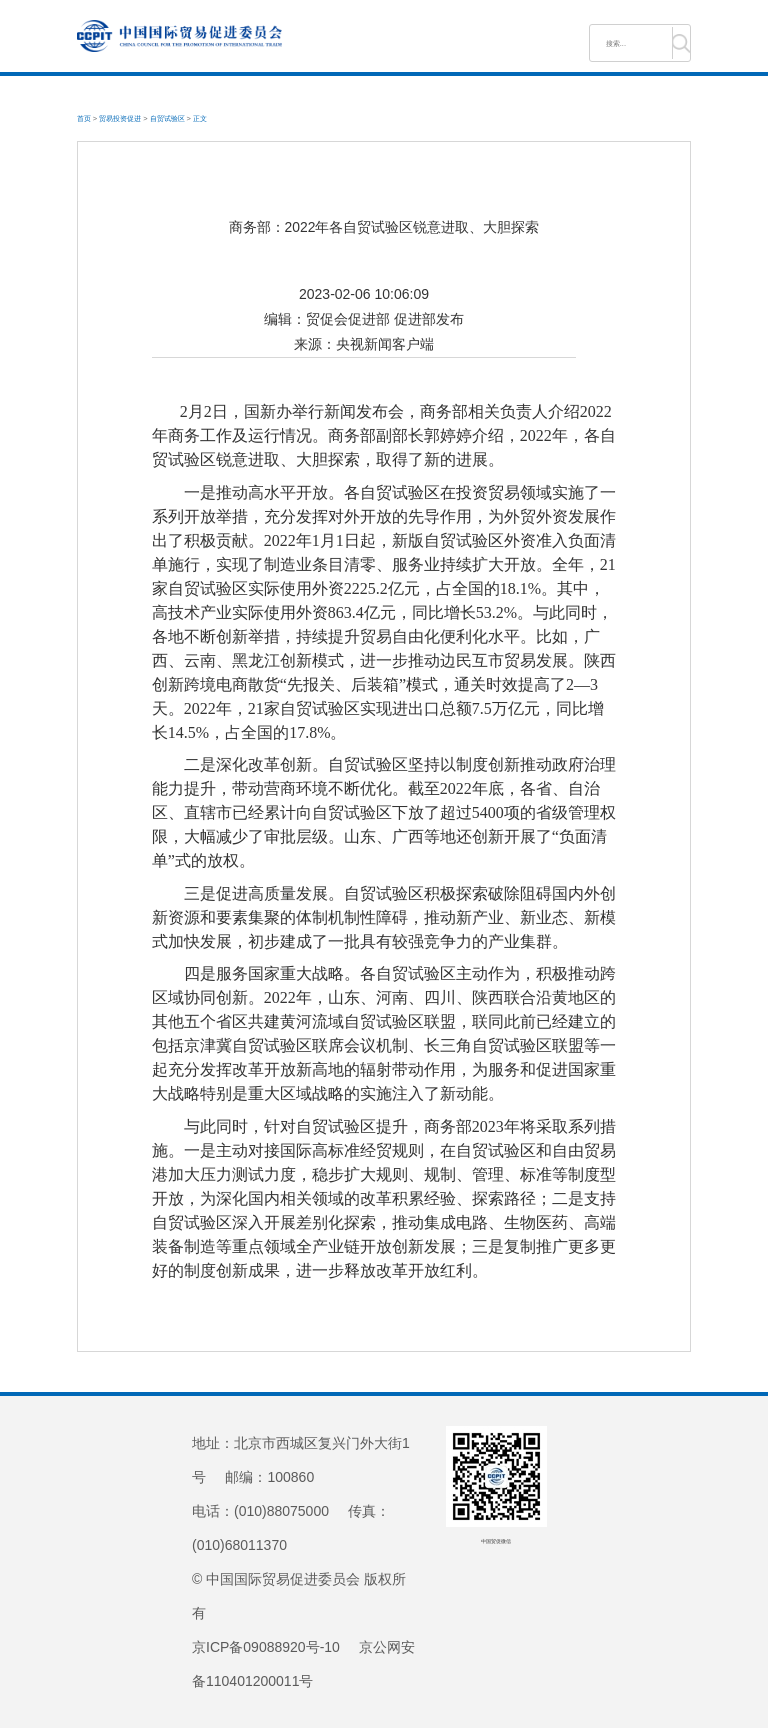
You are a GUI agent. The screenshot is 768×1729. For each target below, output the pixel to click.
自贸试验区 (167, 118)
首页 (84, 118)
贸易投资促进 (120, 118)
